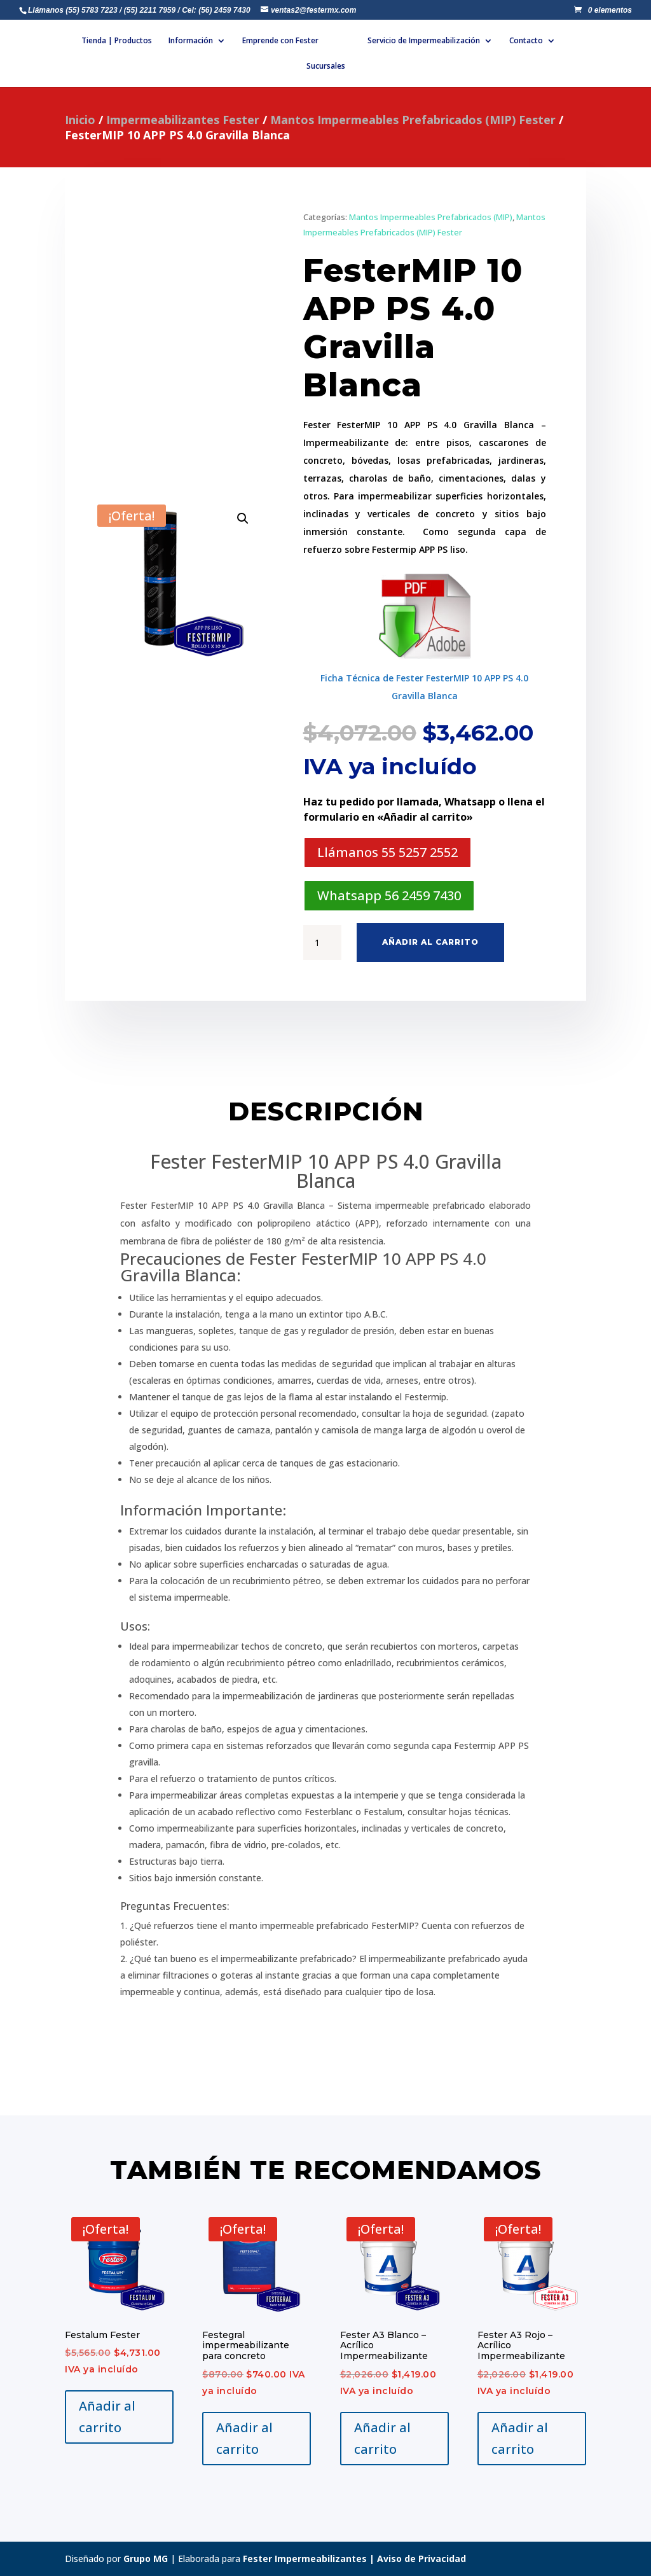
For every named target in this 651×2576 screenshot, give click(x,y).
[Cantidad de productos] (322, 943)
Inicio (80, 119)
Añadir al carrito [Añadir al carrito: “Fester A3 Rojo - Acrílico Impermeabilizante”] (519, 2438)
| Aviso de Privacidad (416, 2558)
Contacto (291, 66)
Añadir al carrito (430, 942)
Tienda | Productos (131, 41)
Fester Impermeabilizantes (305, 2558)
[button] (242, 518)
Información (205, 41)
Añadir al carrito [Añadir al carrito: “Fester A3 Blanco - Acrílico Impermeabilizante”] (382, 2438)
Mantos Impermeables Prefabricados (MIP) (430, 217)
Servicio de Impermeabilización (472, 41)
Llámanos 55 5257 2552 (387, 852)
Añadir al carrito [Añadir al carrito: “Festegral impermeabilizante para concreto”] (244, 2438)
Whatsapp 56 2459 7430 (389, 895)
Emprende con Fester (295, 41)
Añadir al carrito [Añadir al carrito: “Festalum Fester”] (107, 2416)
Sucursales (357, 66)
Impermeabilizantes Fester (182, 119)
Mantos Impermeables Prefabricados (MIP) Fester (413, 119)
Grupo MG (145, 2558)
